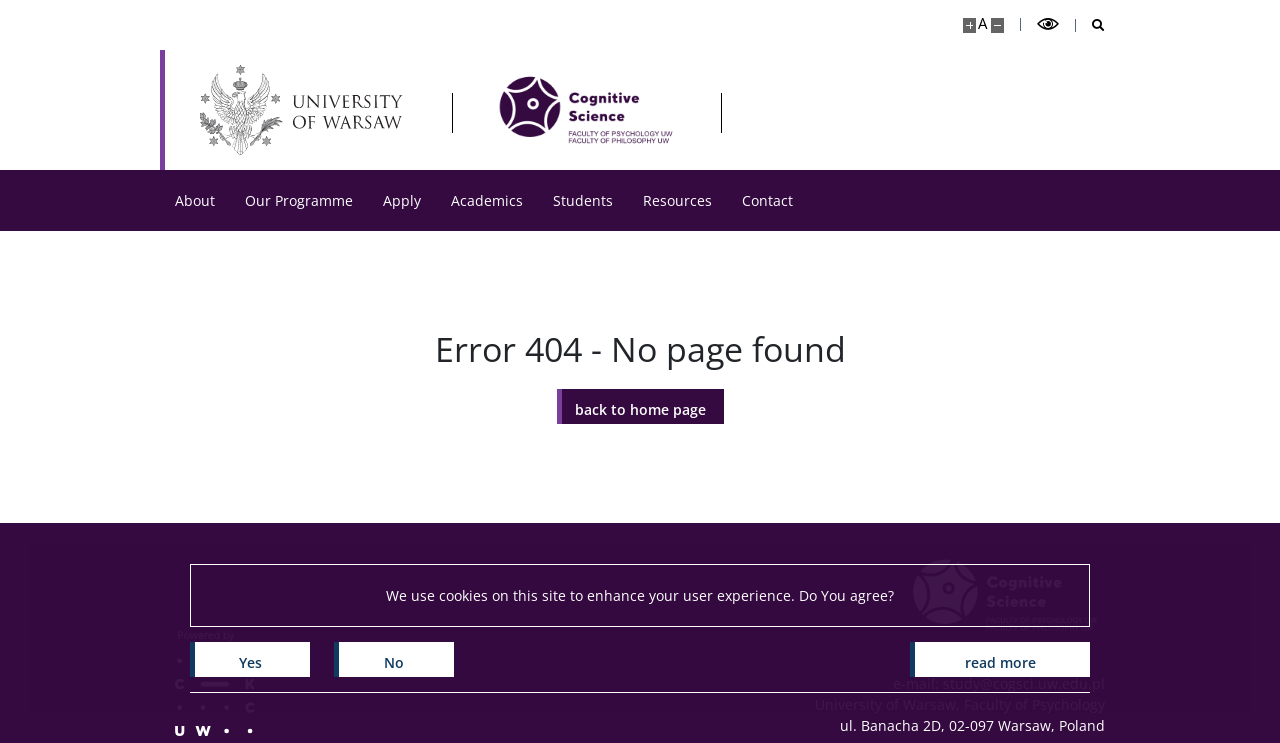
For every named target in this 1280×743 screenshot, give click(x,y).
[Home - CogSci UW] (586, 110)
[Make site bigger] (969, 25)
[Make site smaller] (997, 25)
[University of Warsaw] (305, 110)
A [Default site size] (982, 23)
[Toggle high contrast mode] (1048, 24)
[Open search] (1090, 25)
